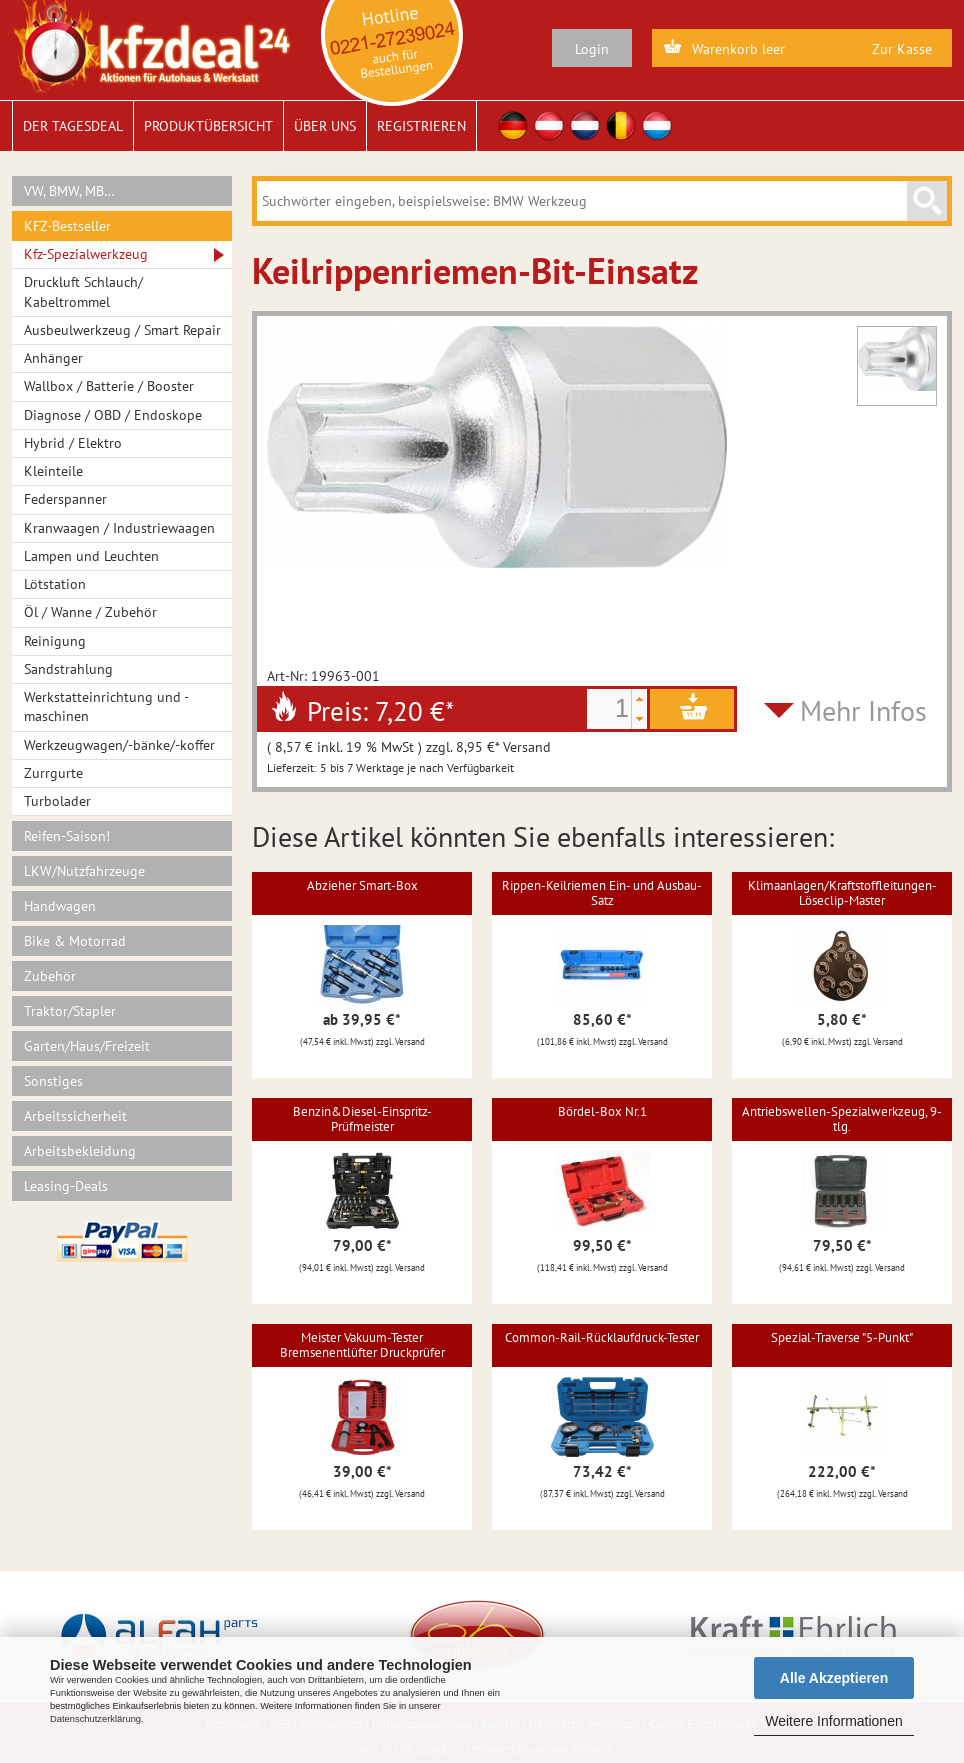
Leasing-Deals (66, 1186)
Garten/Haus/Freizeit (87, 1046)
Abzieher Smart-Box (362, 885)
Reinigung (55, 641)
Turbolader (57, 801)
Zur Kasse (902, 49)
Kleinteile (53, 471)
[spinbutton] (609, 709)
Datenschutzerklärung (95, 1719)
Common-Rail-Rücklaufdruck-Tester (602, 1337)
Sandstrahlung (68, 669)
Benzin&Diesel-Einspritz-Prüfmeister (362, 1118)
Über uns (325, 126)
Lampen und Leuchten (91, 556)
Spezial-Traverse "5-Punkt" (842, 1337)
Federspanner (65, 499)
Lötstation (55, 584)
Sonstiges (53, 1081)
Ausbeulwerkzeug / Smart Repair (122, 330)
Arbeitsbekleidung (80, 1151)
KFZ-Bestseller (67, 226)
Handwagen (60, 906)
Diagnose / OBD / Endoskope (113, 415)
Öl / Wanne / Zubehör (90, 612)
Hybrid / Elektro (73, 443)
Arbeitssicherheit (75, 1116)
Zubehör (50, 976)
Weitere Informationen (833, 1721)
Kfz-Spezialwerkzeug (86, 254)
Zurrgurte (53, 773)
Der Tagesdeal (73, 126)
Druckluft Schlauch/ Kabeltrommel (83, 291)
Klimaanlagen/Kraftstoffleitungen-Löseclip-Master (842, 892)
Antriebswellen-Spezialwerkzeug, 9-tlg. (842, 1118)
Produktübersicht (208, 126)
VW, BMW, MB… (69, 191)
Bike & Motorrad (75, 941)
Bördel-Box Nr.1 (602, 1111)
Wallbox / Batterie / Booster (109, 386)
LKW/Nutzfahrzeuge (84, 871)
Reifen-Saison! (67, 836)
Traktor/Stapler (70, 1011)
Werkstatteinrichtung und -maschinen (106, 706)
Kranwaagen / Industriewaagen (119, 528)
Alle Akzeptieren (834, 1678)
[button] (639, 699)
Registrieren (421, 126)
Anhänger (53, 358)
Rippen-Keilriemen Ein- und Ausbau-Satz (602, 892)
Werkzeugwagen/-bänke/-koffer (119, 745)
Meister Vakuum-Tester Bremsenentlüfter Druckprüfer (362, 1344)
